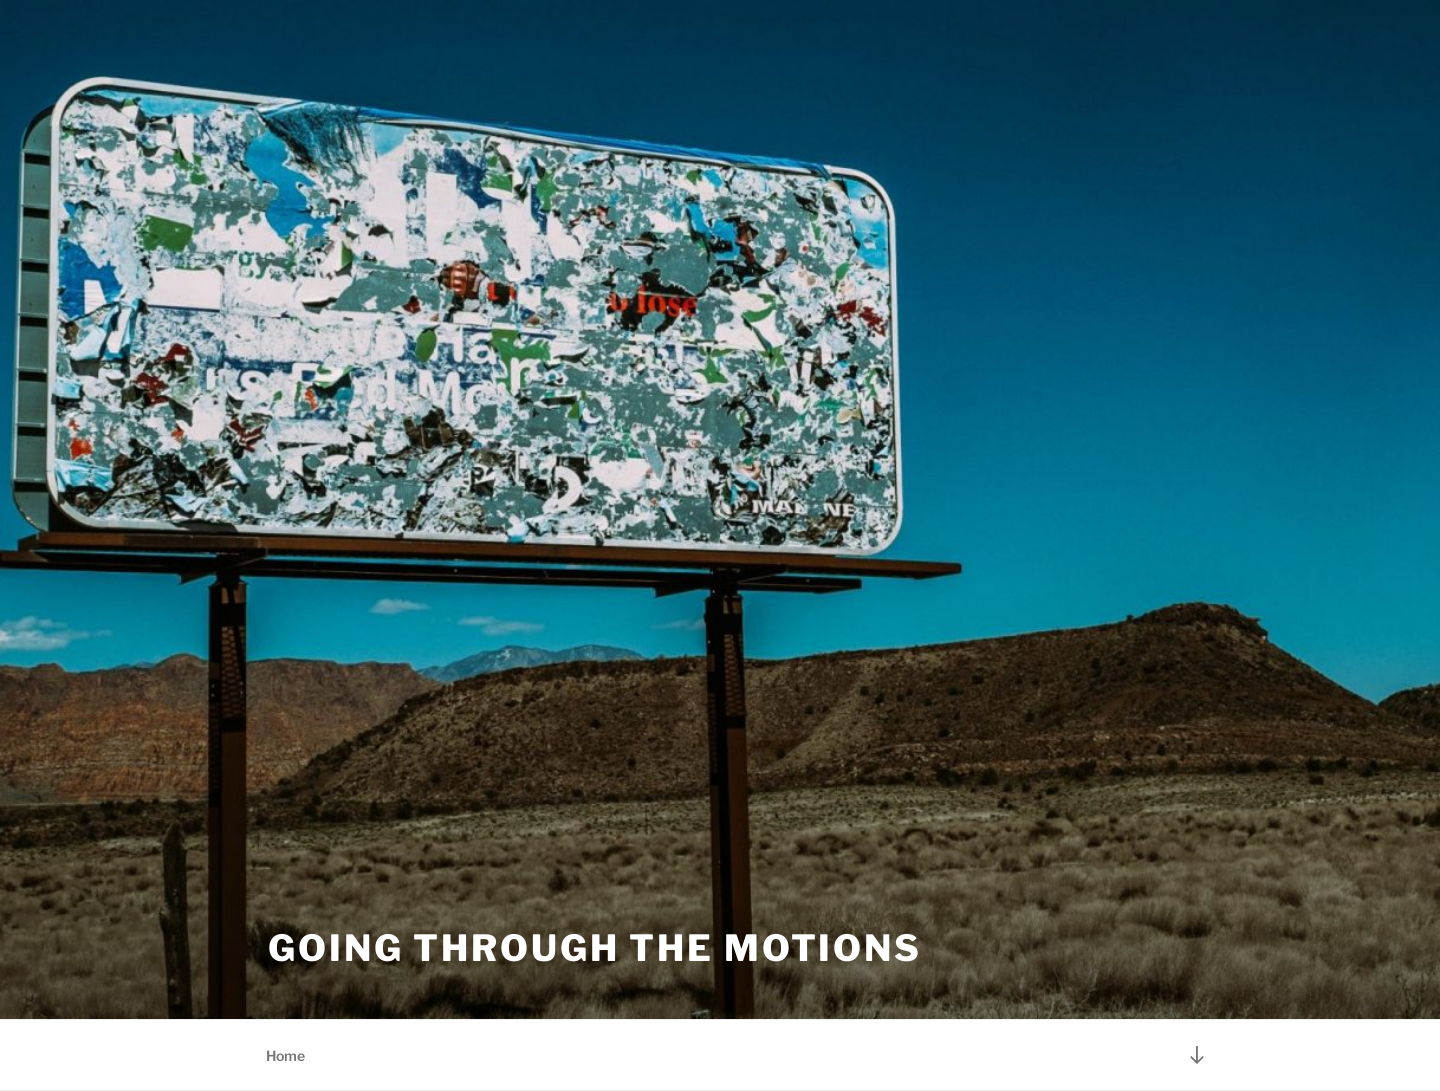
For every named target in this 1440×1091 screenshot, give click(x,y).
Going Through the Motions (595, 948)
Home (285, 1055)
